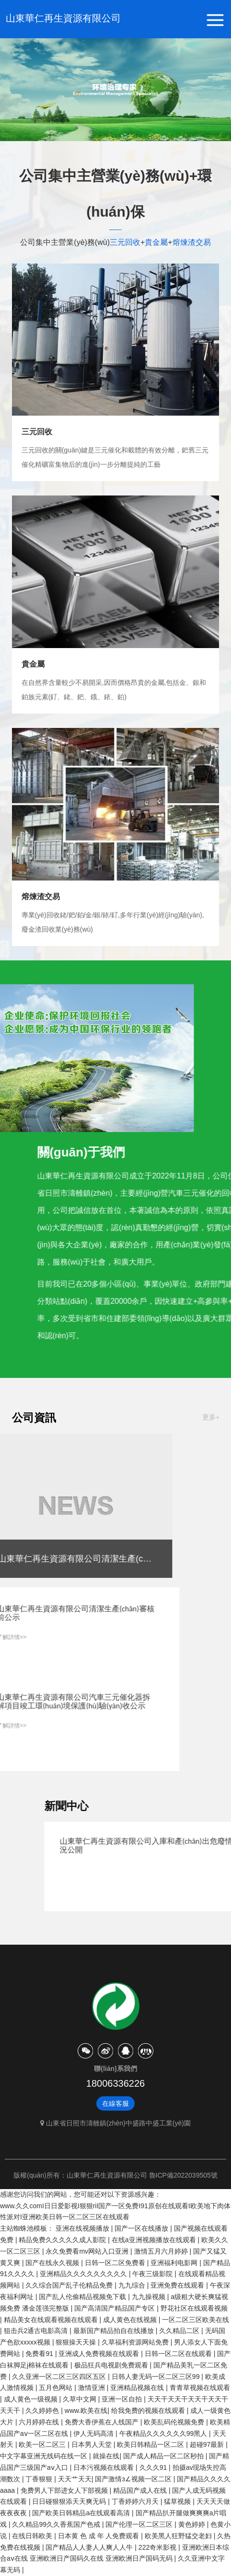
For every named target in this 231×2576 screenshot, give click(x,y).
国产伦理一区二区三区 (139, 2524)
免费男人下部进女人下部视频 (65, 2490)
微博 (105, 2051)
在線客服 (115, 2103)
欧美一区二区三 (43, 2444)
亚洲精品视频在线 (138, 2387)
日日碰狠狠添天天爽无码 (70, 2501)
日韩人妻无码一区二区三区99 (156, 2376)
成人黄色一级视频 (31, 2399)
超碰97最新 (208, 2444)
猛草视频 (178, 2501)
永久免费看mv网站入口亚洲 (88, 2251)
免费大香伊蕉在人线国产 (102, 2422)
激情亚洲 (92, 2387)
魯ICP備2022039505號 (183, 2175)
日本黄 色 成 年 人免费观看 (99, 2536)
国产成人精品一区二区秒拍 (164, 2456)
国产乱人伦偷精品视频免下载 (83, 2297)
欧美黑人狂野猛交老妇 (179, 2536)
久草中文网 (80, 2399)
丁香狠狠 (39, 2479)
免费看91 (40, 2353)
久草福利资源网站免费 (136, 2342)
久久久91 (154, 2467)
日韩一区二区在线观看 (179, 2353)
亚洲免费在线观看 (178, 2285)
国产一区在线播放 (142, 2228)
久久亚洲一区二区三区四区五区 (60, 2376)
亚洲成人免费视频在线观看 (99, 2353)
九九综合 (132, 2285)
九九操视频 (149, 2297)
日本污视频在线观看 (104, 2467)
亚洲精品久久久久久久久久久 (84, 2274)
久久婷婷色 (43, 2410)
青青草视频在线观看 (200, 2387)
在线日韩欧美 (33, 2536)
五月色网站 (56, 2387)
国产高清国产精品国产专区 (115, 2308)
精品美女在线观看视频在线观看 (52, 2319)
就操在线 (105, 2456)
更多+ (210, 1417)
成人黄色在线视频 (131, 2319)
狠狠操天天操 (77, 2342)
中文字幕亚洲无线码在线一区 (44, 2456)
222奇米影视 (158, 2547)
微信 (85, 2051)
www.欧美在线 (86, 2410)
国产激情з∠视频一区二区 (134, 2479)
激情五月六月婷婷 (162, 2251)
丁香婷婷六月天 (136, 2501)
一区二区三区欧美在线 (195, 2319)
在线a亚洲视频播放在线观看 (155, 2240)
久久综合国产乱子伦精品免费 (70, 2285)
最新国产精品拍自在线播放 (114, 2330)
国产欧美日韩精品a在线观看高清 (82, 2513)
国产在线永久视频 (53, 2263)
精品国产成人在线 (141, 2490)
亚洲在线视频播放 (83, 2228)
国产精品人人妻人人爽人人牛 (90, 2547)
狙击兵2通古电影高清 (37, 2330)
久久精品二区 (180, 2330)
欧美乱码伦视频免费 (175, 2422)
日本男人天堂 (92, 2444)
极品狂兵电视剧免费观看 (112, 2365)
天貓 (125, 2051)
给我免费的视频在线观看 (149, 2410)
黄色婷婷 (192, 2524)
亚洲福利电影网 (174, 2263)
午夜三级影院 (153, 2274)
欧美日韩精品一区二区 (151, 2444)
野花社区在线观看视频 (194, 2308)
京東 (145, 2051)
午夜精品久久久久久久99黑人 (164, 2433)
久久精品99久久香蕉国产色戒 (57, 2524)
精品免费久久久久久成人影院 (63, 2240)
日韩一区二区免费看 (116, 2263)
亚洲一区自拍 (123, 2399)
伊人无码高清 (94, 2433)
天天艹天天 (75, 2479)
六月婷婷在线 (40, 2422)
